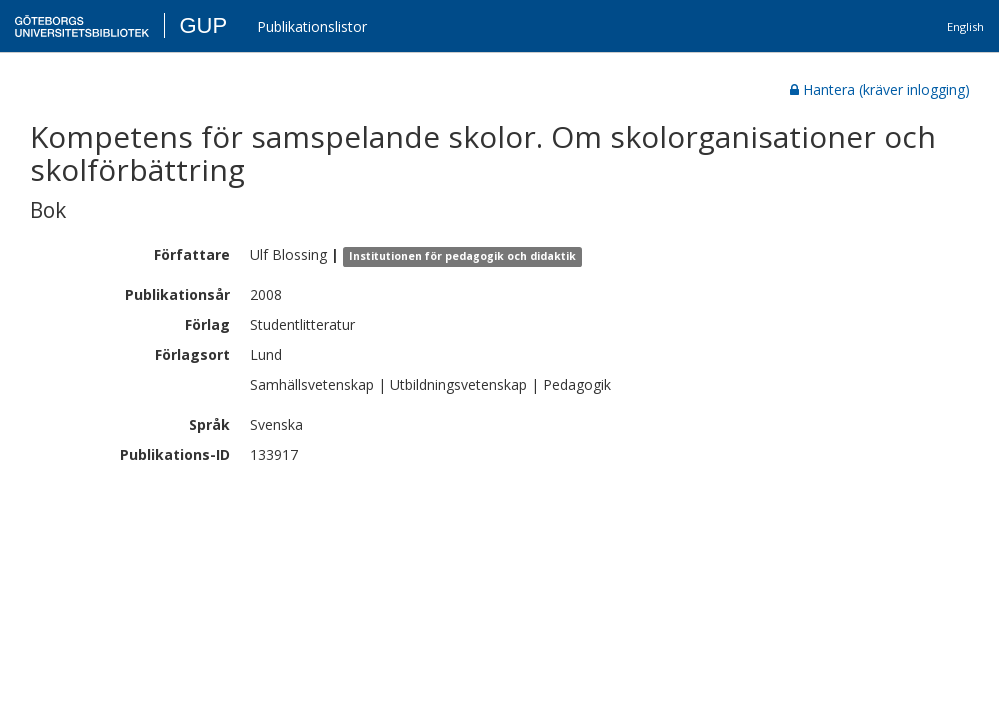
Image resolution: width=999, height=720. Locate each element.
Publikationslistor (312, 26)
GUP (203, 25)
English (965, 26)
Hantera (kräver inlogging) (880, 89)
